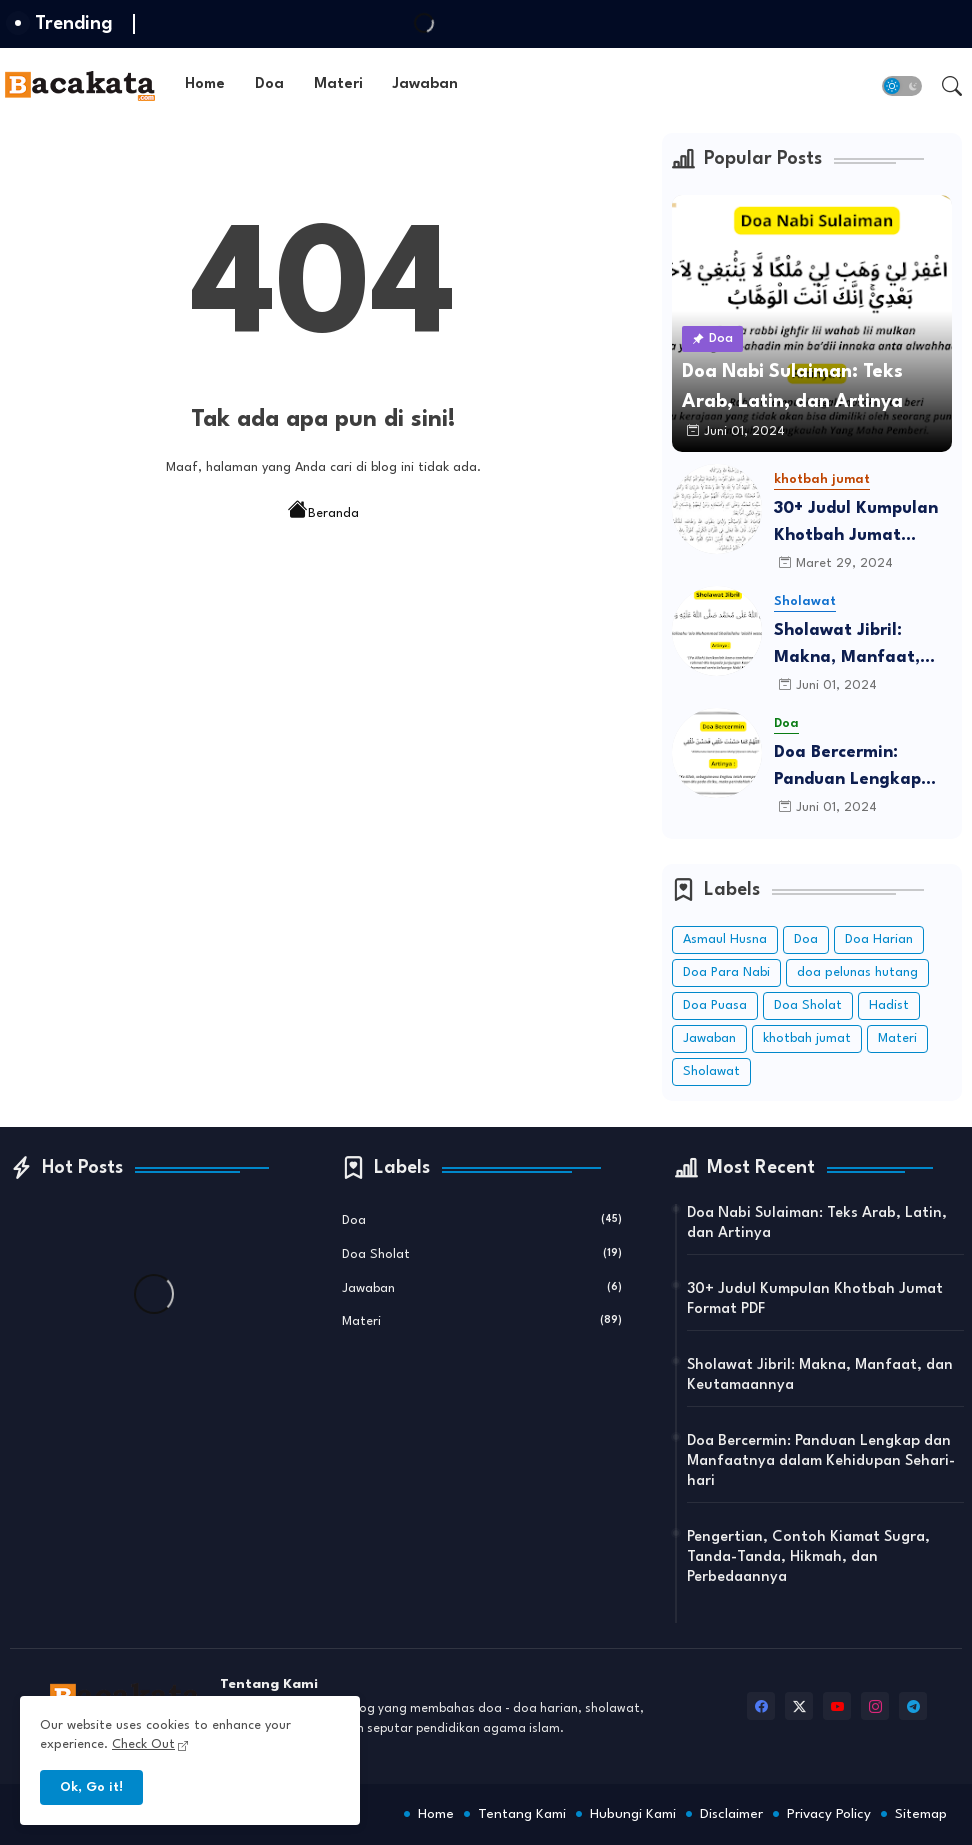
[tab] (205, 85)
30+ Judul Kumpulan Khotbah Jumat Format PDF (856, 524)
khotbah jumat (807, 1038)
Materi (338, 84)
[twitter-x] (799, 1706)
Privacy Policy (829, 1814)
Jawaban (425, 84)
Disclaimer (731, 1814)
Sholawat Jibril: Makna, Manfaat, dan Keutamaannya (855, 646)
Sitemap (921, 1814)
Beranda (323, 512)
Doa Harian (879, 939)
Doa (269, 84)
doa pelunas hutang (857, 972)
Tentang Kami (522, 1814)
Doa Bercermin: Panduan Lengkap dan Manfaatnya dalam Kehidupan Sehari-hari (847, 768)
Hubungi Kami (633, 1814)
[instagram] (875, 1706)
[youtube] (837, 1706)
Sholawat (711, 1071)
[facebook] (761, 1706)
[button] (902, 86)
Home (205, 84)
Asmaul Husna (725, 939)
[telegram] (913, 1706)
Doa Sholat (808, 1005)
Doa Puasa (715, 1005)
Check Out (143, 1744)
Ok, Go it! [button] (91, 1787)
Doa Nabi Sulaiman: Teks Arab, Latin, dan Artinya (817, 1223)
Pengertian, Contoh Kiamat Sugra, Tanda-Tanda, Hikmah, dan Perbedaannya (808, 1557)
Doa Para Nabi (726, 972)
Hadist (889, 1005)
